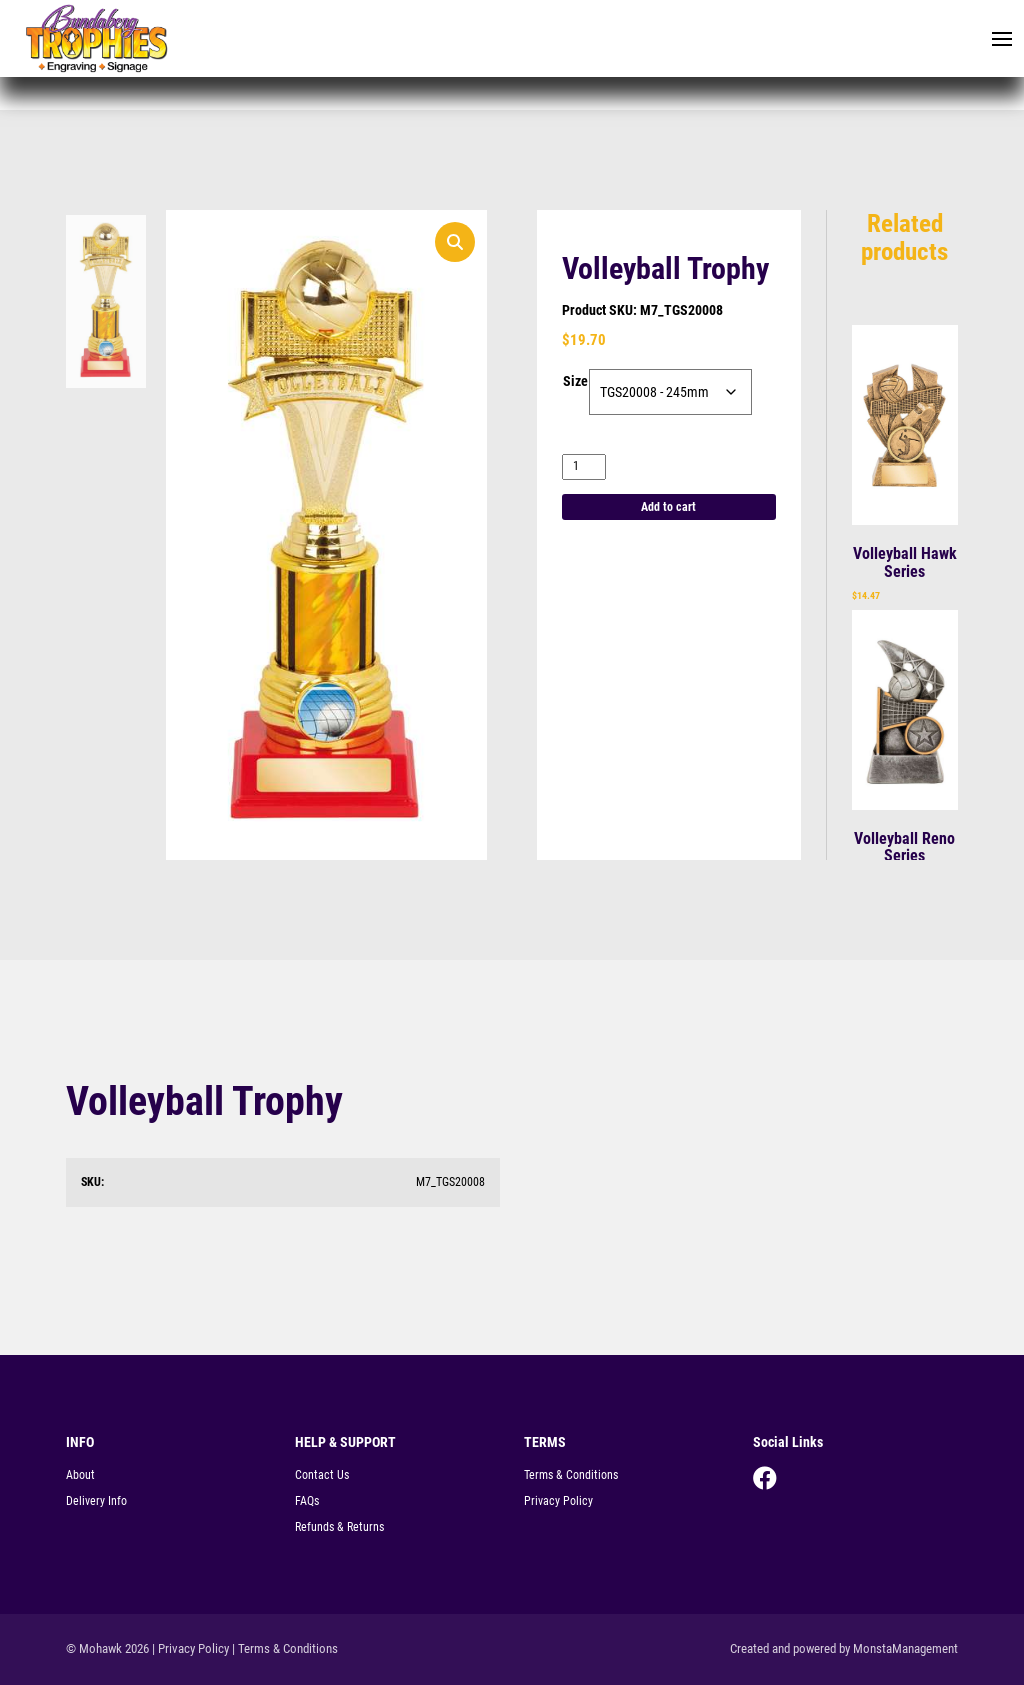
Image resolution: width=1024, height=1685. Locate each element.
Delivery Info (96, 1501)
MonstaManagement (905, 1648)
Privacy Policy (558, 1501)
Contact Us (322, 1475)
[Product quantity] (584, 466)
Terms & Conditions (571, 1475)
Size (575, 381)
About (80, 1475)
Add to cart (668, 507)
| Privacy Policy (190, 1648)
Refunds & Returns (339, 1527)
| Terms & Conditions (285, 1648)
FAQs (307, 1501)
